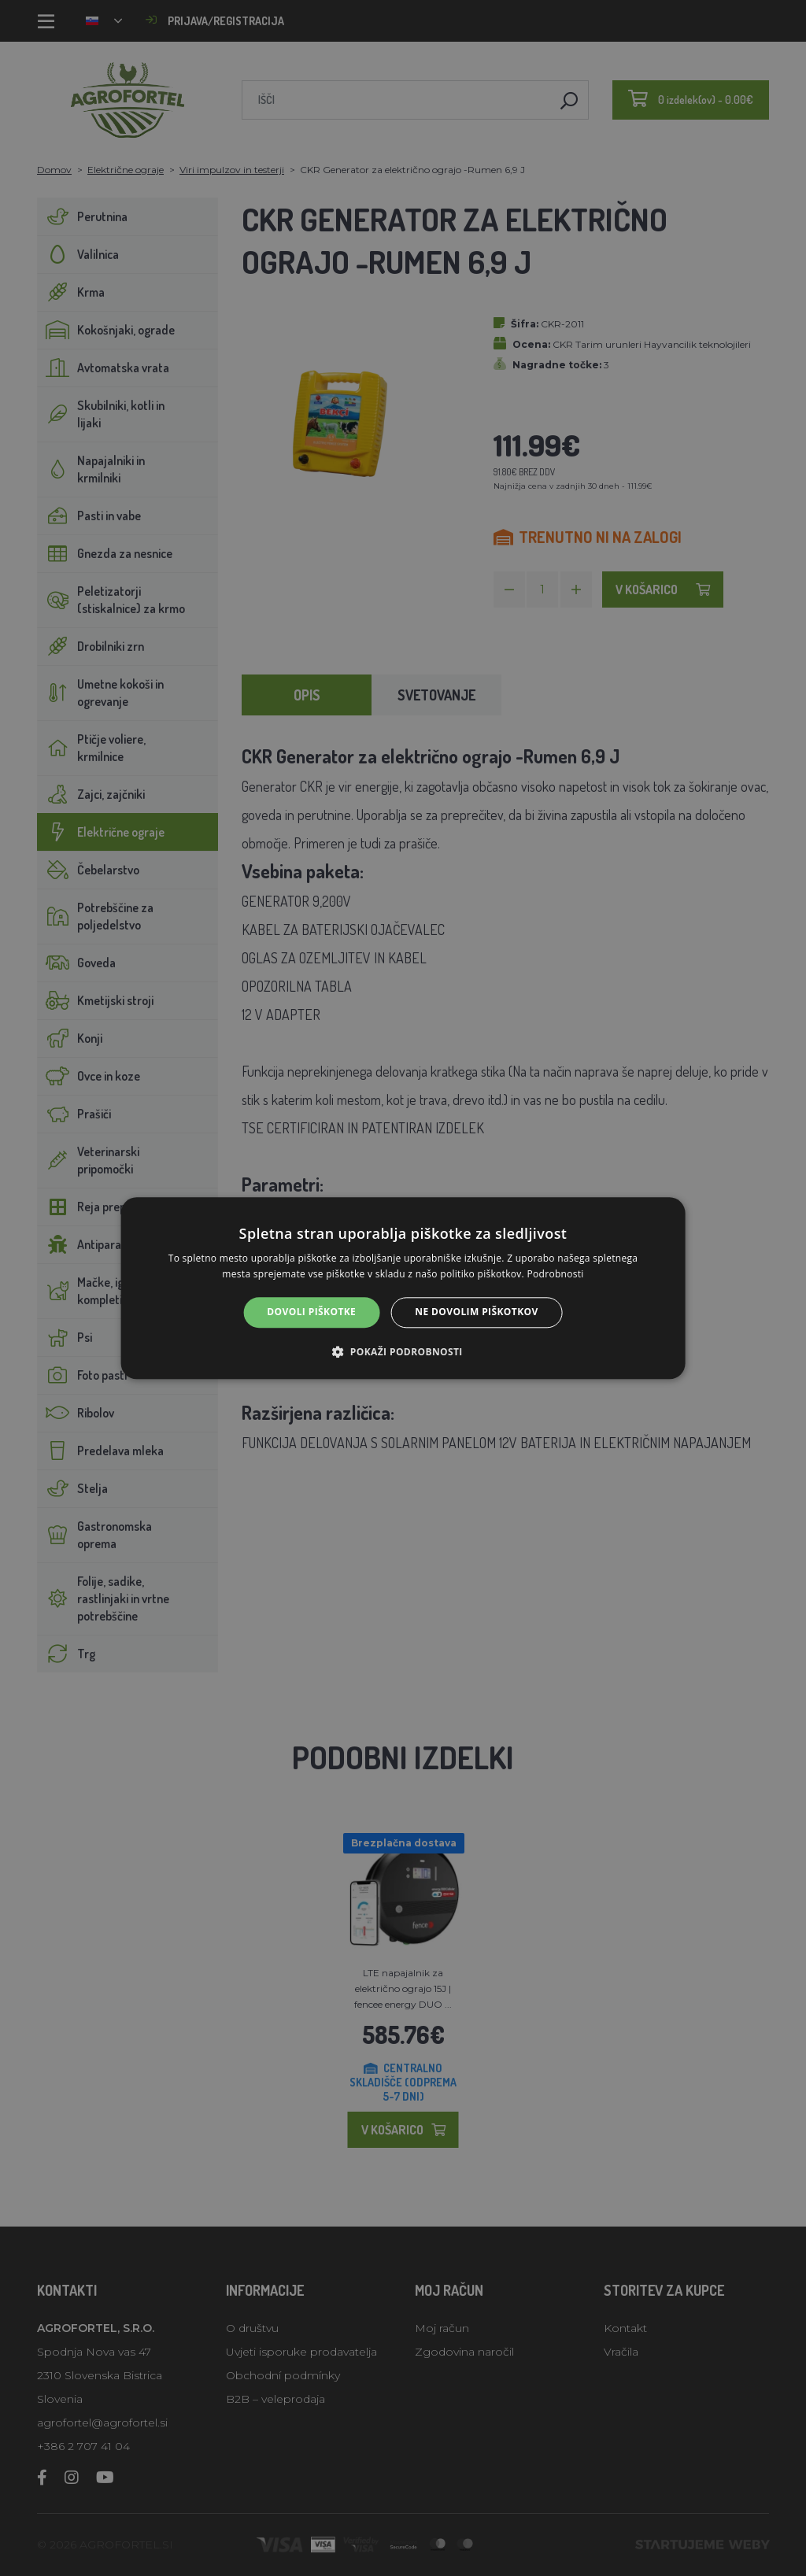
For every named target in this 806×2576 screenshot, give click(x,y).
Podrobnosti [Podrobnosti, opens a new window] (555, 1274)
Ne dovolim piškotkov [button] (476, 1312)
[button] (402, 1351)
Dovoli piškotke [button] (311, 1312)
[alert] (403, 1288)
